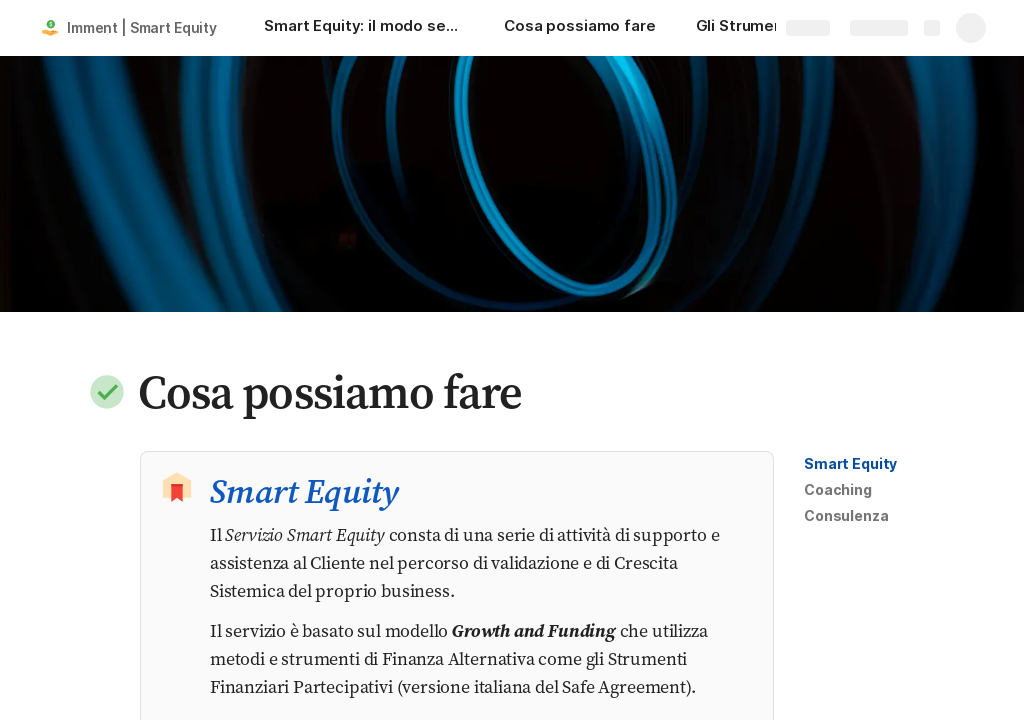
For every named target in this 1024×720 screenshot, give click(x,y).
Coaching (838, 489)
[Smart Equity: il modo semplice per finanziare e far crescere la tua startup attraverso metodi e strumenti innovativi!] (364, 28)
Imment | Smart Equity (142, 27)
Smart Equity (850, 463)
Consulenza (846, 515)
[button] (107, 392)
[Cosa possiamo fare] (579, 28)
